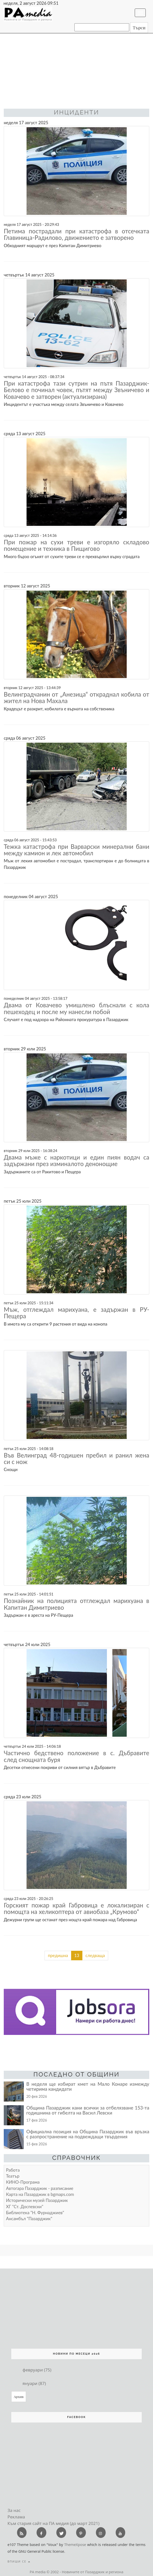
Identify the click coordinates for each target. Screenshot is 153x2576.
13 (76, 1955)
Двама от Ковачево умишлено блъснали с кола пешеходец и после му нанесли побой (76, 1008)
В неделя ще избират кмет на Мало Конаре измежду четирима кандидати (87, 2086)
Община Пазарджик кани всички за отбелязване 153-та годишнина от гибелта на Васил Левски (87, 2110)
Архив (19, 2396)
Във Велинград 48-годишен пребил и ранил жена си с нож (76, 1458)
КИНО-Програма (23, 2182)
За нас (14, 2510)
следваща (95, 1955)
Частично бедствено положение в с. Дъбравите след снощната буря (76, 1756)
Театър (12, 2176)
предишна (58, 1955)
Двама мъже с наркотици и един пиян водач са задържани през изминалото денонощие (76, 1160)
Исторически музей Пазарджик (37, 2200)
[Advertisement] (74, 68)
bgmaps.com (40, 2194)
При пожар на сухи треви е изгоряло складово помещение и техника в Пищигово (76, 545)
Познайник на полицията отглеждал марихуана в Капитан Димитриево (76, 1604)
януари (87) (34, 2383)
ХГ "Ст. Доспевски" (24, 2206)
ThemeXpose (75, 2544)
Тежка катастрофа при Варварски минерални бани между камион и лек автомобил (76, 850)
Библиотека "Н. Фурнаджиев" (35, 2212)
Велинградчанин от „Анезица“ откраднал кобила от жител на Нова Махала (76, 697)
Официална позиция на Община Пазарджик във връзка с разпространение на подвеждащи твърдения (87, 2134)
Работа (13, 2170)
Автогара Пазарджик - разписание (39, 2188)
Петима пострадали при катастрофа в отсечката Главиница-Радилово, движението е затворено (76, 234)
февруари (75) (37, 2370)
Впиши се (19, 2561)
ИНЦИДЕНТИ (76, 112)
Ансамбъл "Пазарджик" (29, 2218)
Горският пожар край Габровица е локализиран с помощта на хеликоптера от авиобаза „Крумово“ (76, 1908)
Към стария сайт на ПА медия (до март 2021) (53, 2523)
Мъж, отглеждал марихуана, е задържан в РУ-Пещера (76, 1313)
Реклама (16, 2517)
